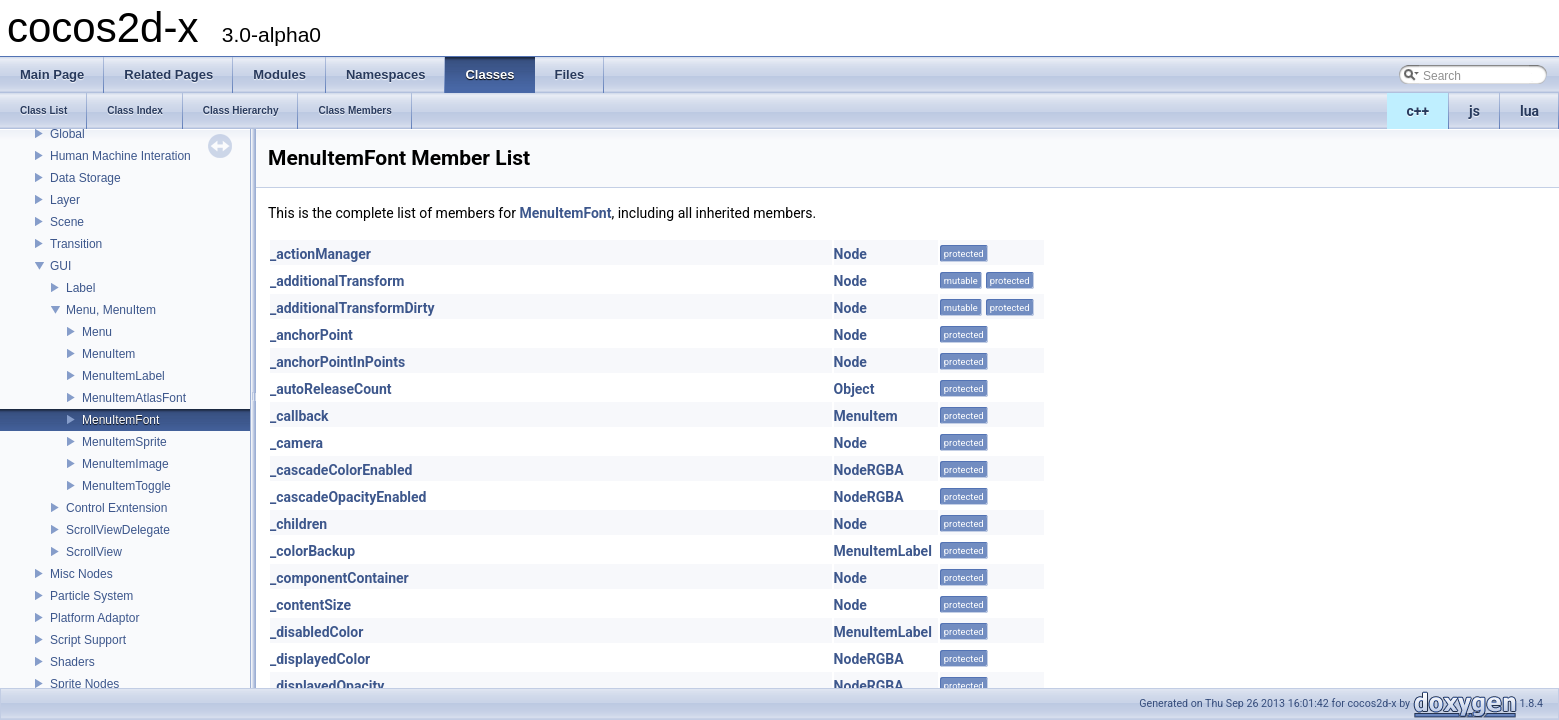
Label (80, 288)
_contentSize (310, 605)
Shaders (72, 662)
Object (854, 389)
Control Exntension (116, 508)
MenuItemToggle (126, 486)
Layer (65, 200)
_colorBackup (312, 551)
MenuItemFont (120, 420)
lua (1529, 111)
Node (850, 254)
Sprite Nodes (84, 684)
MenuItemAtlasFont (134, 398)
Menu (97, 332)
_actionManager (320, 254)
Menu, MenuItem (111, 310)
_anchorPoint (311, 335)
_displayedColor (320, 659)
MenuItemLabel (123, 376)
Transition (76, 244)
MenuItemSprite (124, 442)
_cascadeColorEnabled (341, 470)
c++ (1418, 111)
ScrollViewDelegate (118, 530)
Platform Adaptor (94, 618)
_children (298, 524)
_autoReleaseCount (331, 389)
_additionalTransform (337, 281)
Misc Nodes (81, 574)
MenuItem (108, 354)
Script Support (88, 640)
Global (67, 134)
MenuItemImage (125, 464)
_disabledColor (316, 632)
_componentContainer (339, 578)
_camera (296, 443)
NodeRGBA (869, 470)
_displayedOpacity (327, 686)
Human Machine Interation (120, 156)
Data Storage (85, 178)
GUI (60, 266)
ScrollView (94, 552)
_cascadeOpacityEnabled (348, 497)
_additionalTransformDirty (352, 308)
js (1474, 111)
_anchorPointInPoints (337, 362)
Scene (67, 222)
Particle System (91, 596)
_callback (299, 416)
